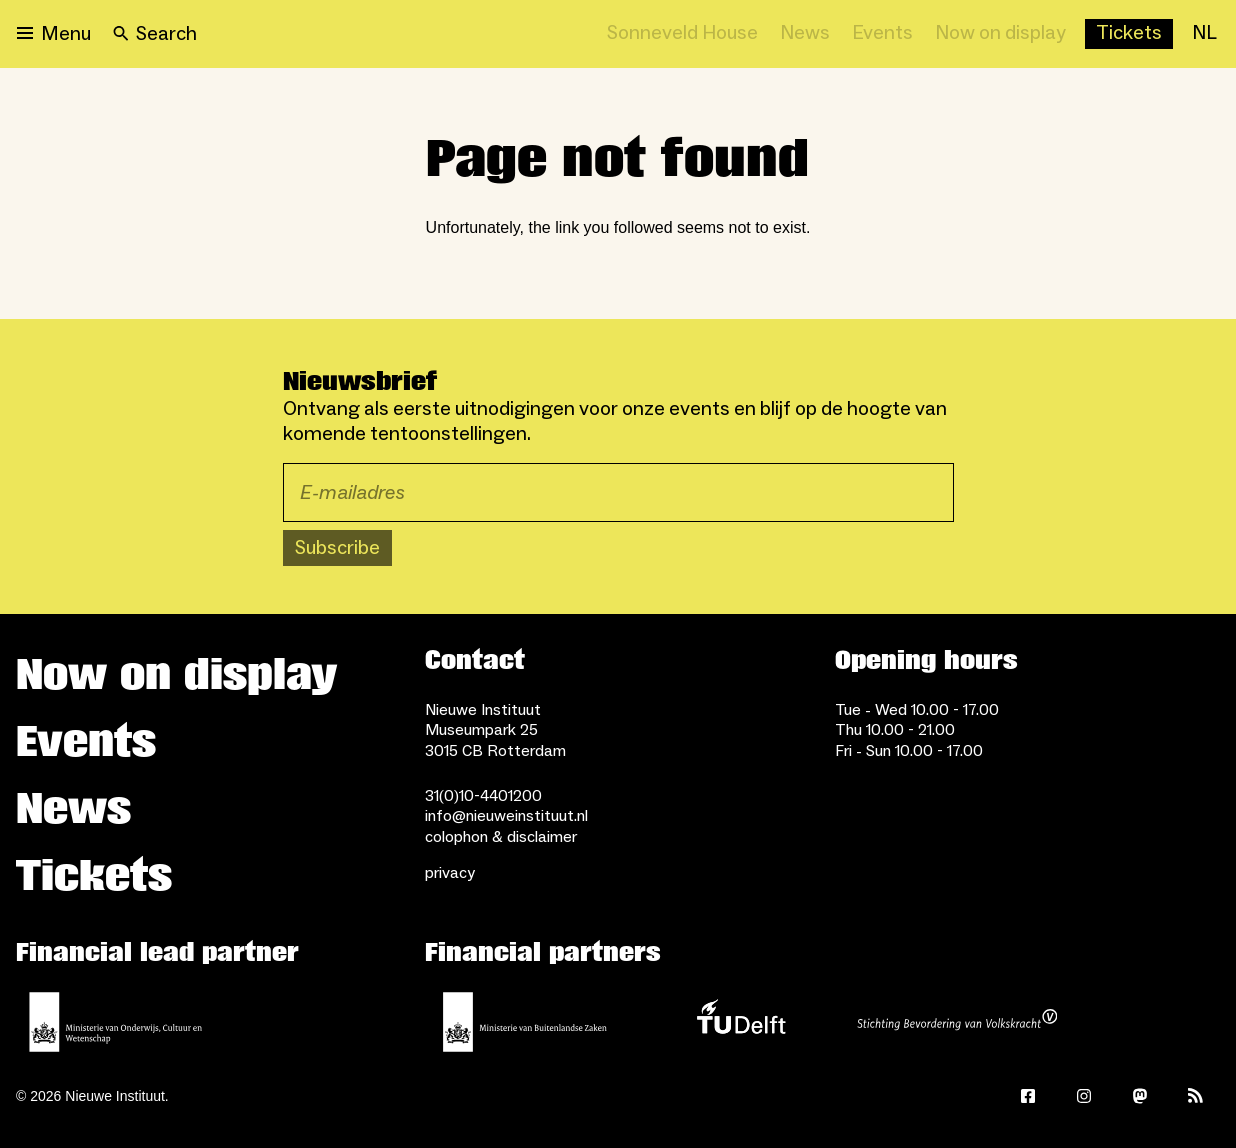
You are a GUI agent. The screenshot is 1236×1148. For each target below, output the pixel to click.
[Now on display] (1000, 34)
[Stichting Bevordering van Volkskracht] (957, 1022)
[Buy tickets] (1129, 34)
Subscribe (337, 548)
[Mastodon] (1140, 1096)
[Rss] (1196, 1096)
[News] (805, 34)
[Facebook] (1028, 1096)
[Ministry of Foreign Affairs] (525, 1022)
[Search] (155, 34)
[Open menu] (54, 34)
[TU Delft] (741, 1022)
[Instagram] (1084, 1096)
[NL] (1204, 34)
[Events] (882, 34)
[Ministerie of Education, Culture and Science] (116, 1022)
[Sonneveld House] (682, 34)
